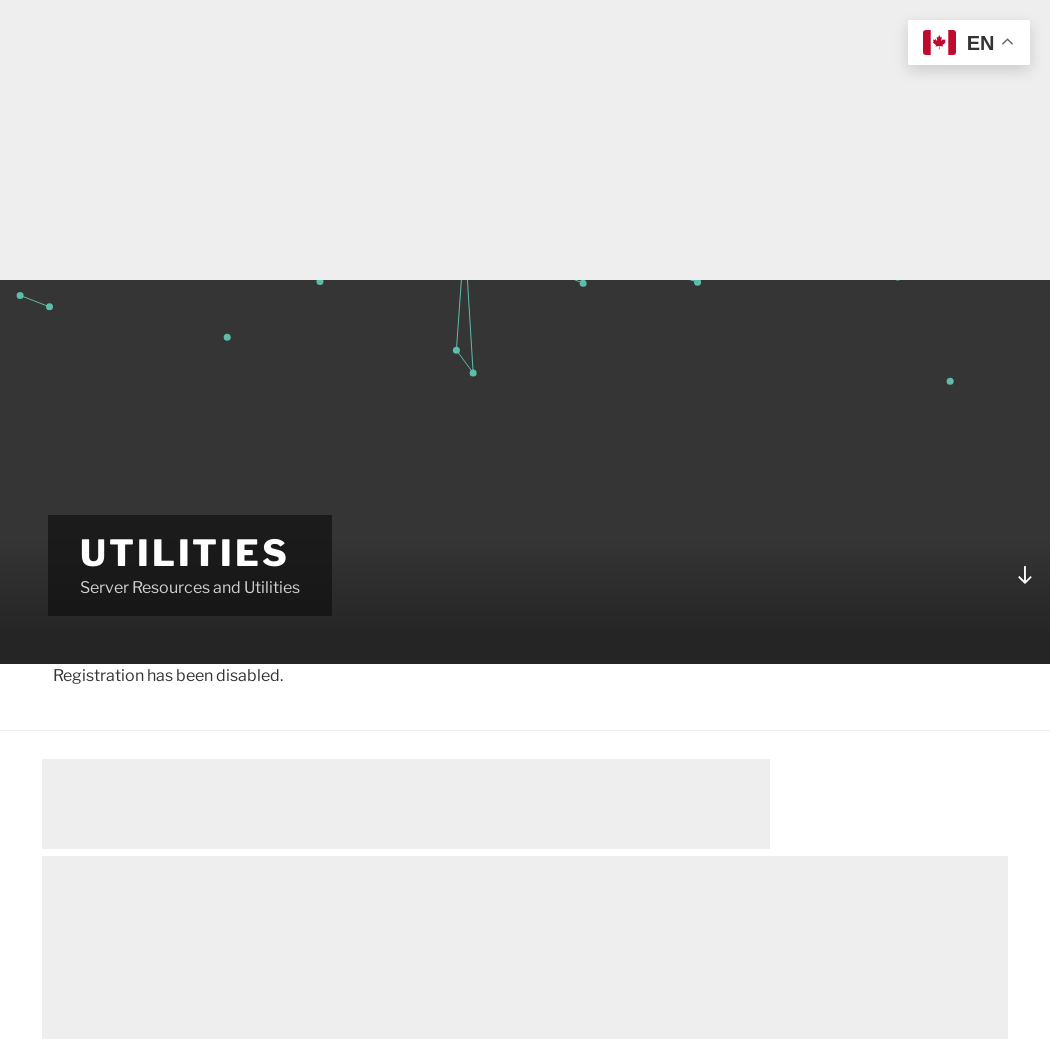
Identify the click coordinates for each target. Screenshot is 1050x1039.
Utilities (185, 553)
